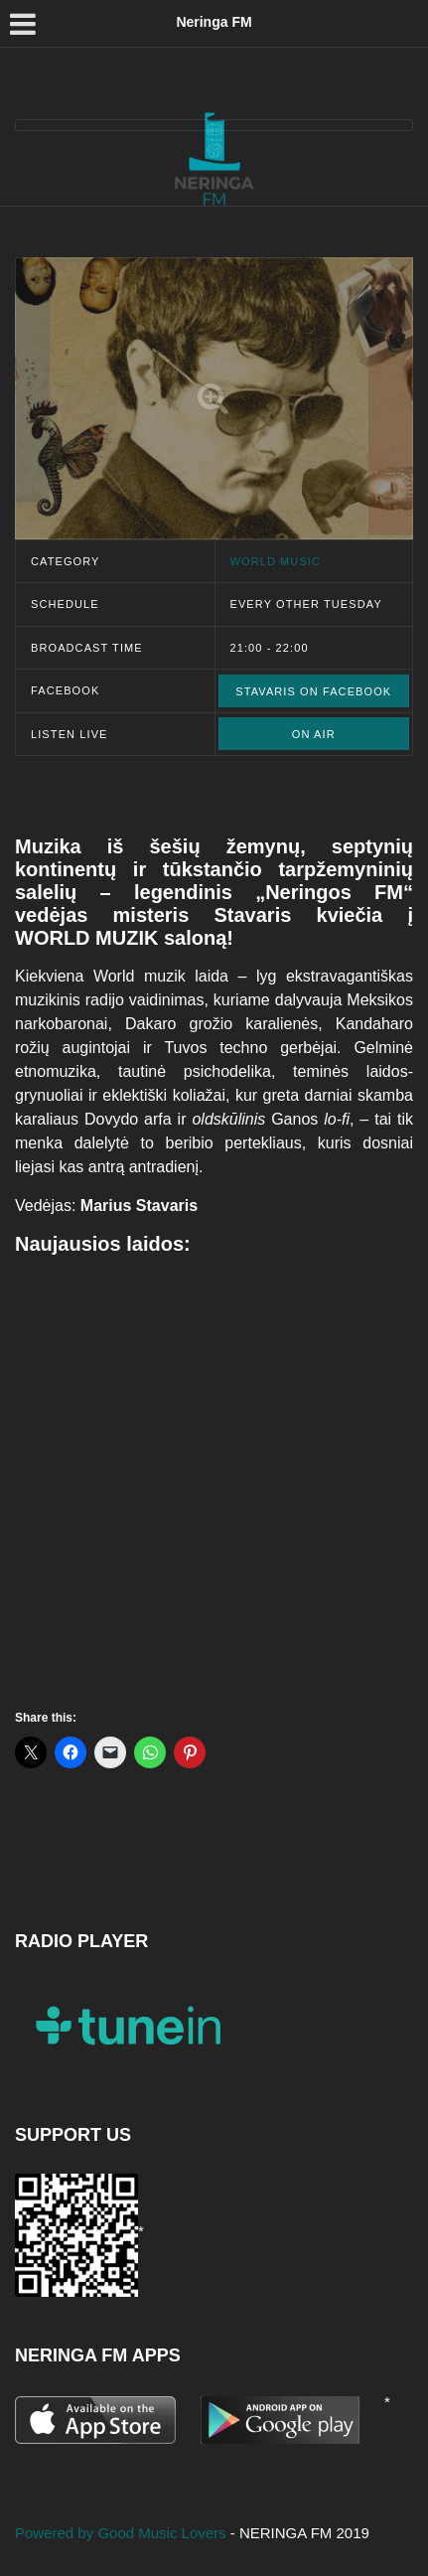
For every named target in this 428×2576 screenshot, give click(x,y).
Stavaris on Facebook (313, 691)
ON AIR (314, 734)
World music (276, 561)
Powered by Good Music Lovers (122, 2532)
